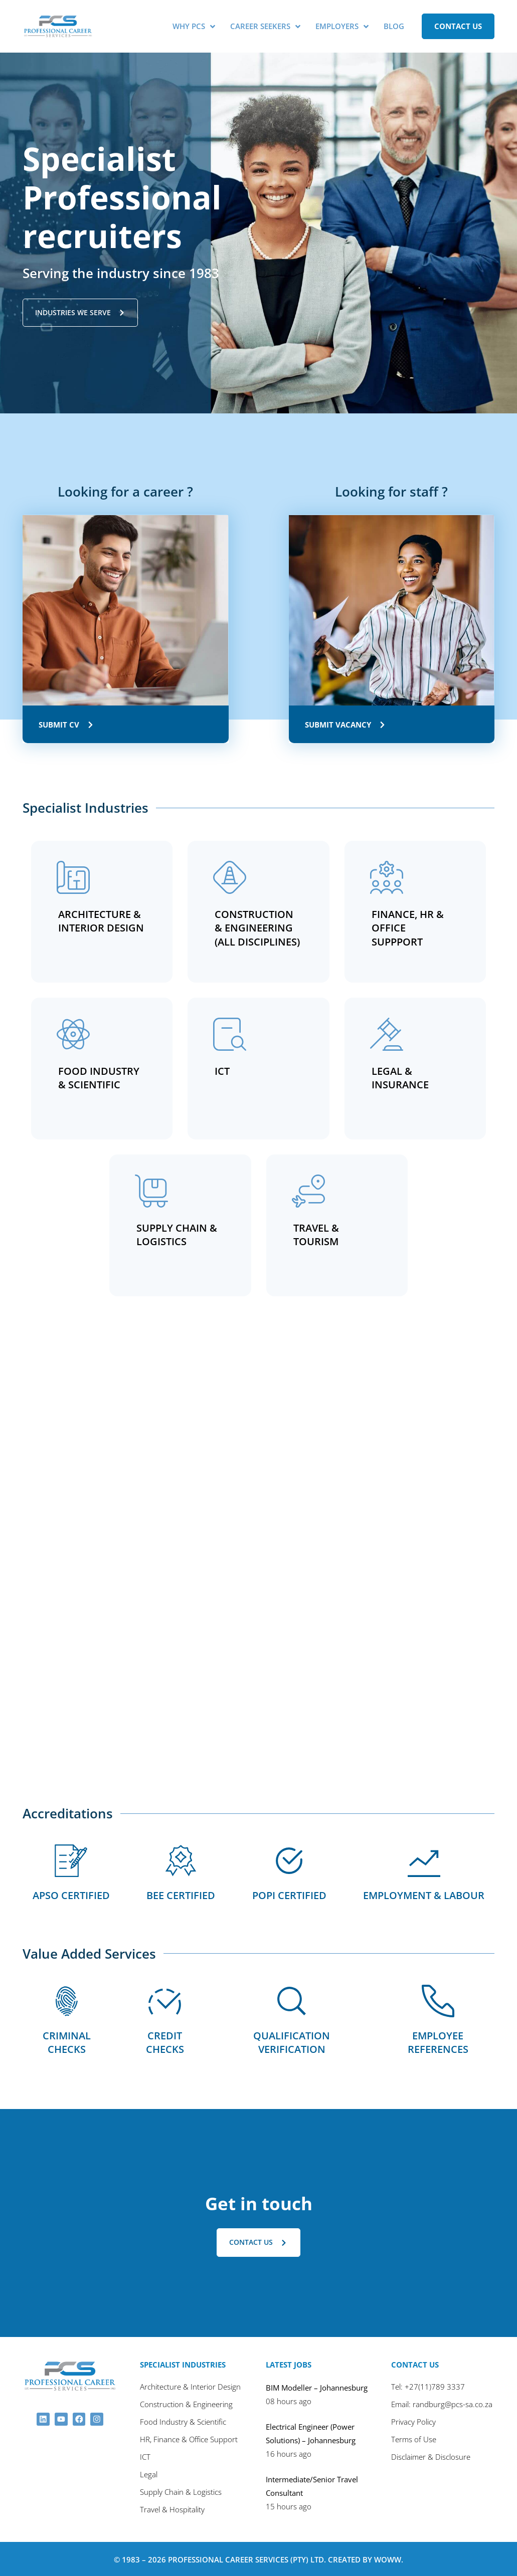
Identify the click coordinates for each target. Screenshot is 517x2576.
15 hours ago (288, 2505)
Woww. (388, 2558)
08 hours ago (288, 2400)
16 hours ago (288, 2453)
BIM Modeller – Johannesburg (317, 2387)
